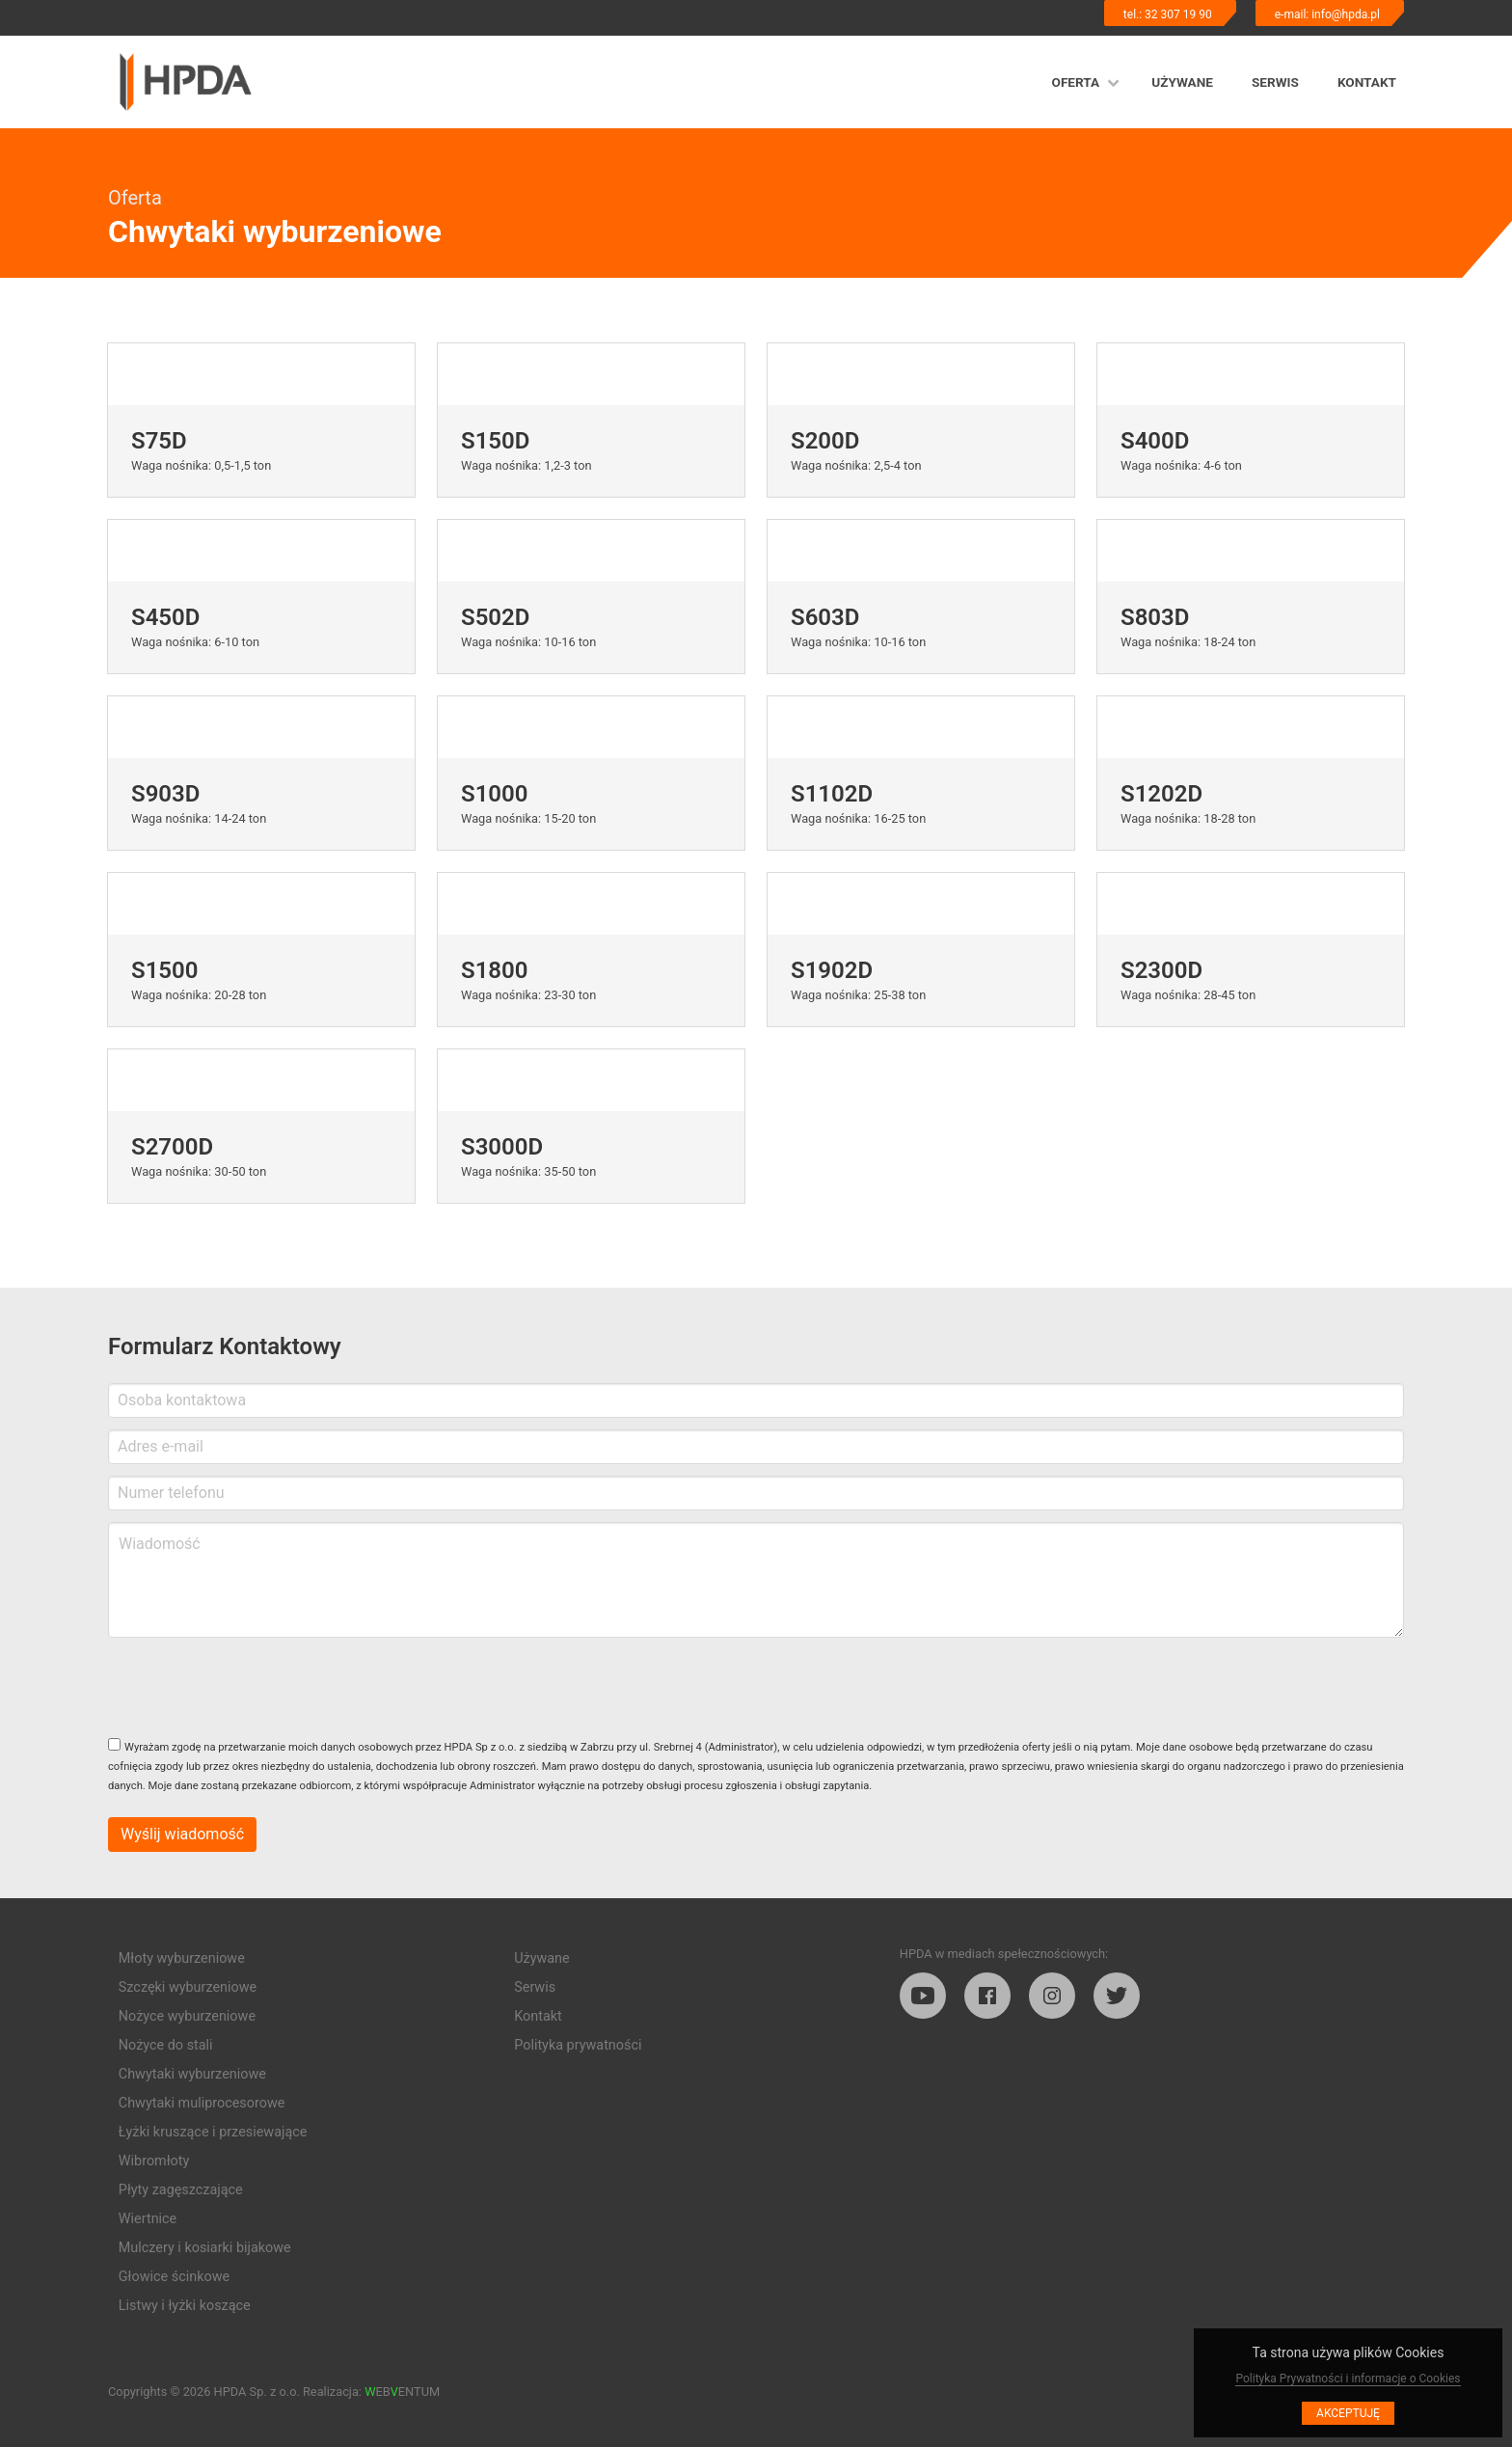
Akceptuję (1348, 2413)
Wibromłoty (154, 2161)
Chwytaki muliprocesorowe (202, 2103)
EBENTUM (402, 2391)
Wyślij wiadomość (182, 1834)
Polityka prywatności (577, 2045)
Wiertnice (147, 2219)
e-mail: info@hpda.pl (1327, 14)
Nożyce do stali (166, 2045)
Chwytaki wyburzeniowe (192, 2074)
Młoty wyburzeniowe (182, 1958)
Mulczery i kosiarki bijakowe (205, 2248)
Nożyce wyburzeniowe (187, 2016)
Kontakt (1366, 82)
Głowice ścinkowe (174, 2277)
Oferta (1076, 82)
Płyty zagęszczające (181, 2190)
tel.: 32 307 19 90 (1167, 14)
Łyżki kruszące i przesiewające (213, 2132)
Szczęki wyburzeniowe (187, 1987)
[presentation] (254, 1687)
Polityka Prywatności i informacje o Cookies (1347, 2378)
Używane (1182, 82)
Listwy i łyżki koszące (185, 2305)
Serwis (1275, 82)
